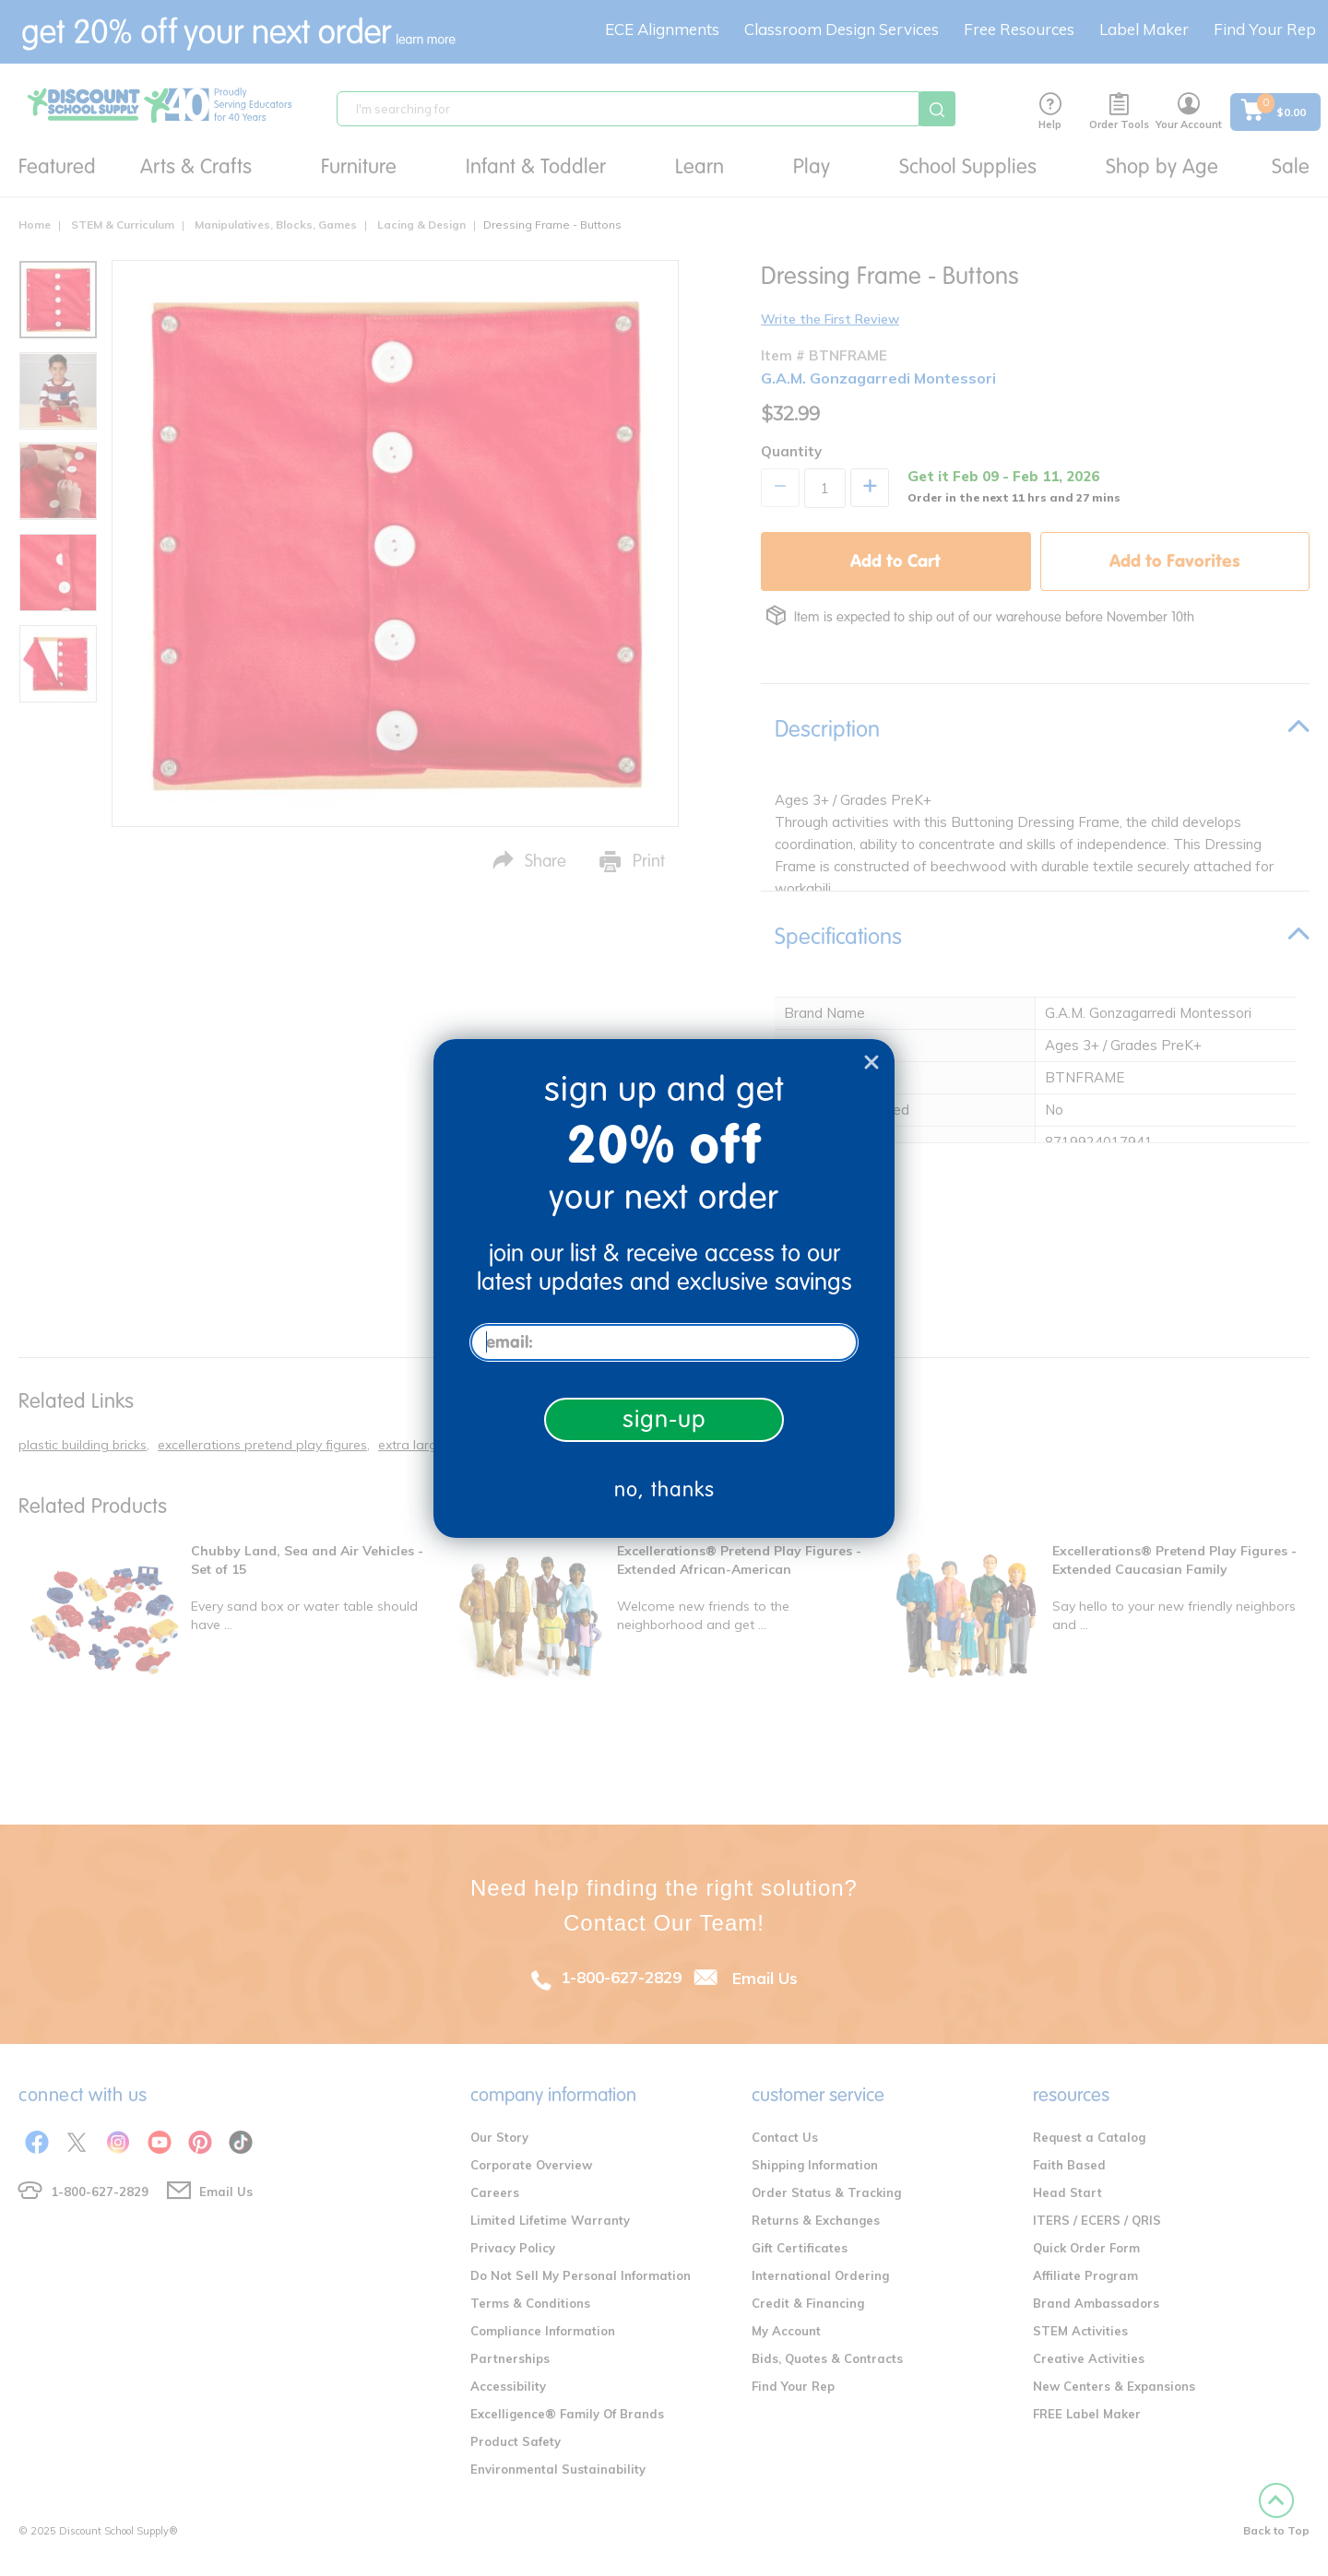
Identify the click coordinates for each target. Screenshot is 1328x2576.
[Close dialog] (871, 1062)
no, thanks (664, 1489)
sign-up (664, 1419)
